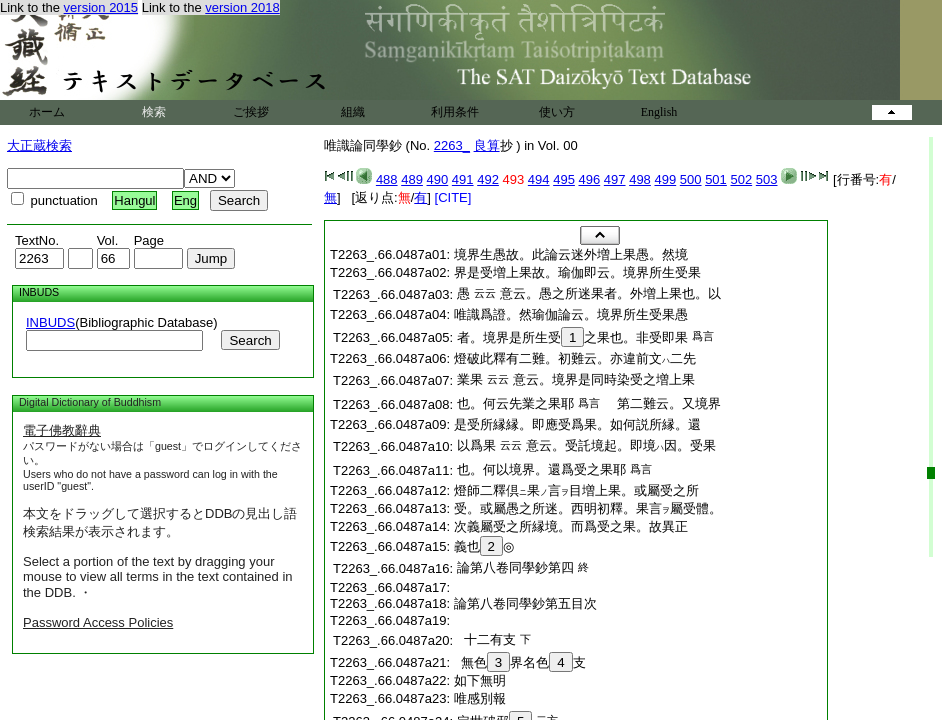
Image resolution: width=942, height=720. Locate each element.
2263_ (452, 145)
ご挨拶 (251, 112)
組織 (353, 112)
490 (438, 179)
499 (665, 179)
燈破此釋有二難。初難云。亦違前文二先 (575, 358)
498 (640, 179)
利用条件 (455, 112)
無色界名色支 (520, 662)
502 (741, 179)
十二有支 (486, 639)
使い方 (557, 112)
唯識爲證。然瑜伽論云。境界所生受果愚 (571, 314)
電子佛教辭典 (62, 430)
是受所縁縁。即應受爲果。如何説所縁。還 (577, 424)
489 (412, 179)
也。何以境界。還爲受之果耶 (541, 469)
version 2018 (242, 7)
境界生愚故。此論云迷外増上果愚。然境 (571, 254)
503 (767, 179)
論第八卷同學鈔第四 (515, 567)
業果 (470, 379)
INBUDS (50, 322)
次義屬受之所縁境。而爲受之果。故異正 (571, 526)
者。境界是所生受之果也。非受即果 (572, 337)
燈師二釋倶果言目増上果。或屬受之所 (576, 490)
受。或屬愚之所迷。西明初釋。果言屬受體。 (588, 508)
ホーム (47, 112)
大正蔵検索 (39, 145)
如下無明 (480, 680)
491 (463, 179)
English (659, 112)
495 (564, 179)
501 (716, 179)
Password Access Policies (98, 622)
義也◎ (484, 546)
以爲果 (476, 445)
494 (539, 179)
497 (615, 179)
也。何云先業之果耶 (515, 403)
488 (387, 179)
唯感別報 (480, 698)
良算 (487, 145)
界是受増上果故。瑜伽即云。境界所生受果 (577, 272)
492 (488, 179)
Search (250, 340)
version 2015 (101, 7)
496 (590, 179)
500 (691, 179)
